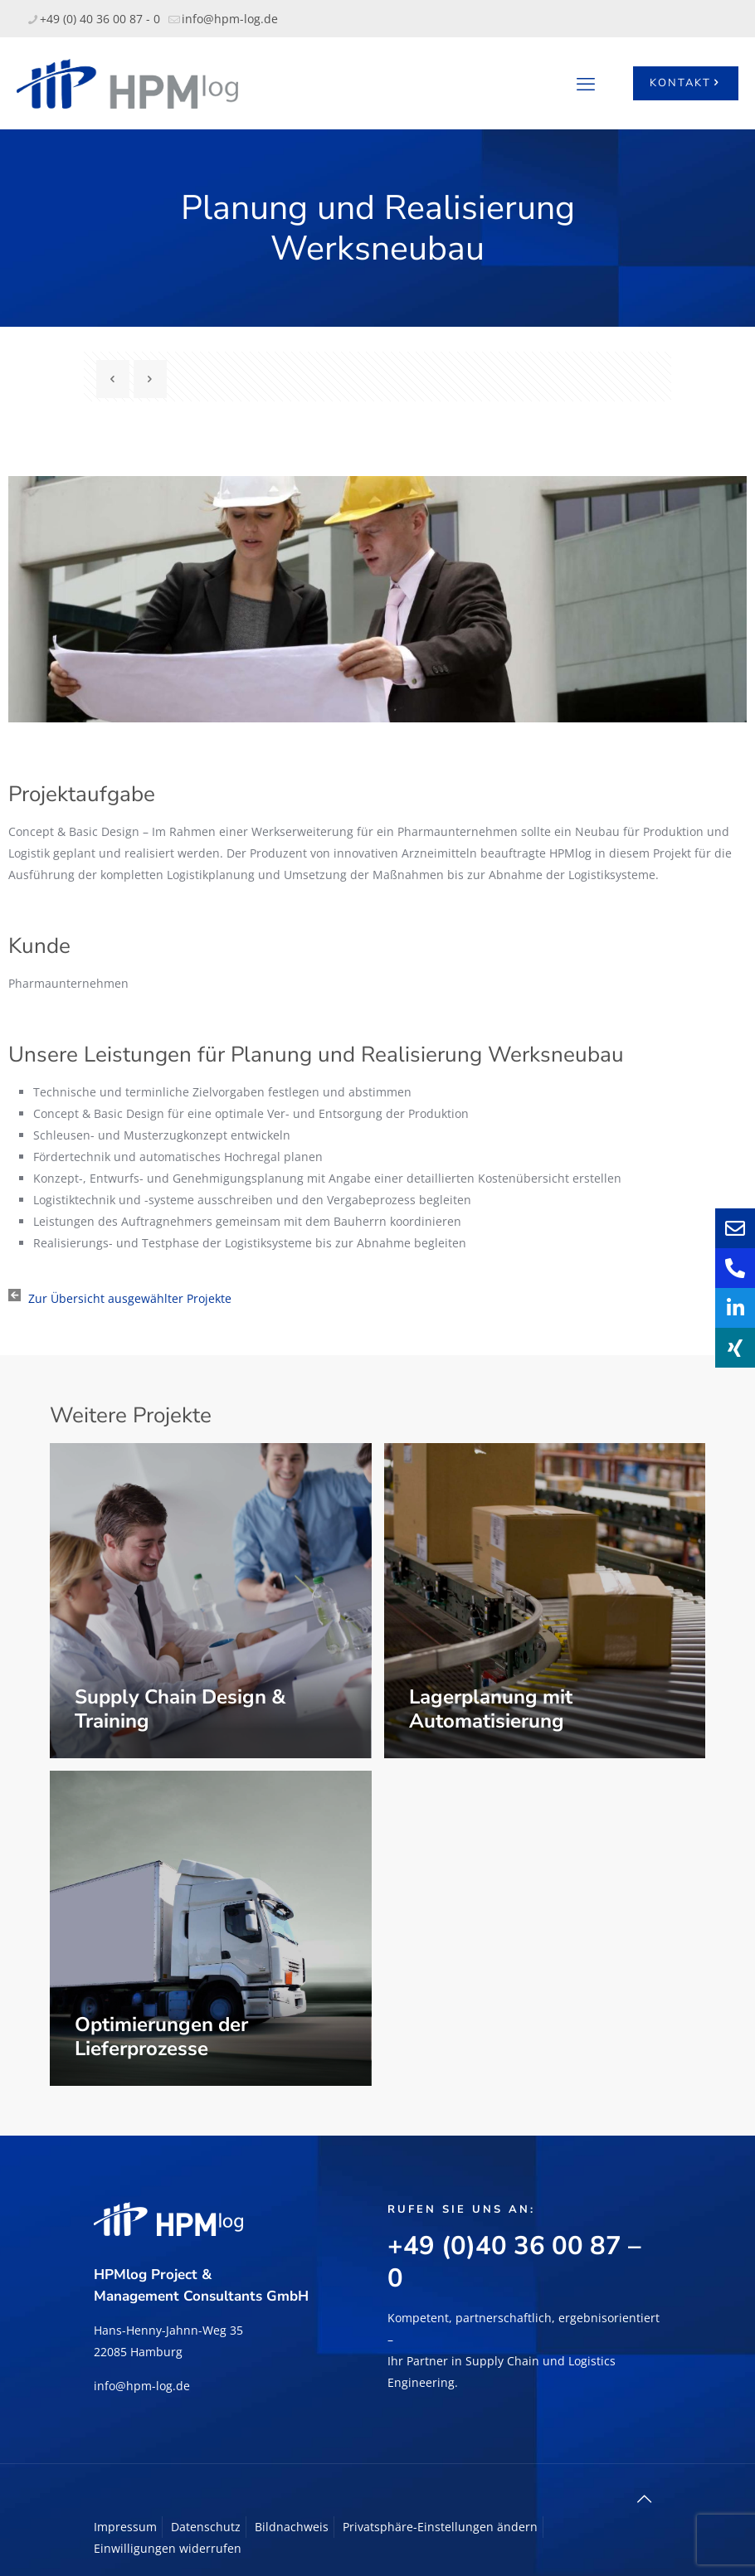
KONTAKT (686, 83)
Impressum (125, 2527)
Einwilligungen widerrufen (167, 2548)
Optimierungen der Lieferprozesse (161, 2036)
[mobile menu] (586, 83)
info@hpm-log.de (142, 2386)
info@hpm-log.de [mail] (230, 19)
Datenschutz (206, 2527)
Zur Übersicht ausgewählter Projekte (129, 1298)
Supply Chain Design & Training (180, 1709)
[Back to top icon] (643, 2498)
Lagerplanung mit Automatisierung (490, 1709)
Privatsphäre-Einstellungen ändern (440, 2527)
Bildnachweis (292, 2527)
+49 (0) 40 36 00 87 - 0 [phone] (100, 19)
